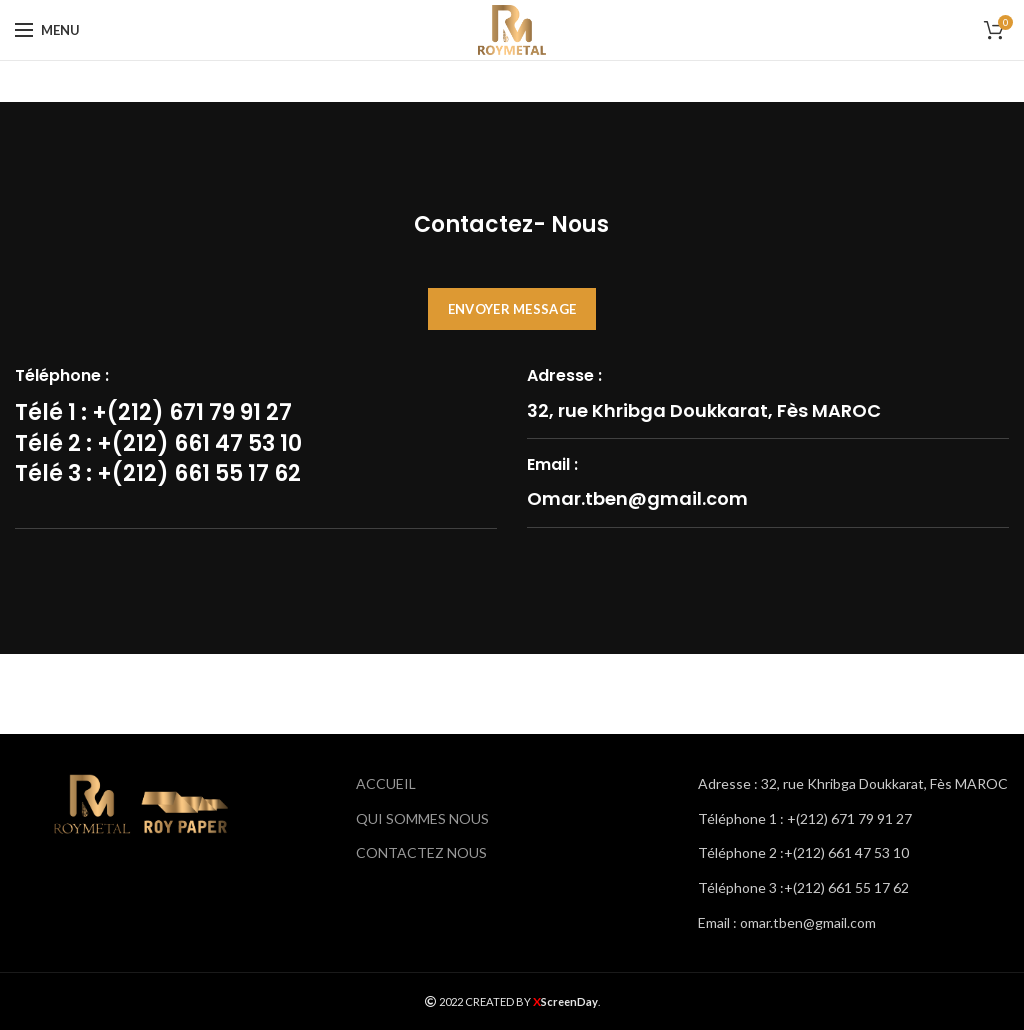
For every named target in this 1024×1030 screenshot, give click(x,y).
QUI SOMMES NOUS (422, 818)
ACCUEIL (386, 783)
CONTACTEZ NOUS (421, 852)
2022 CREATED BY (478, 1001)
